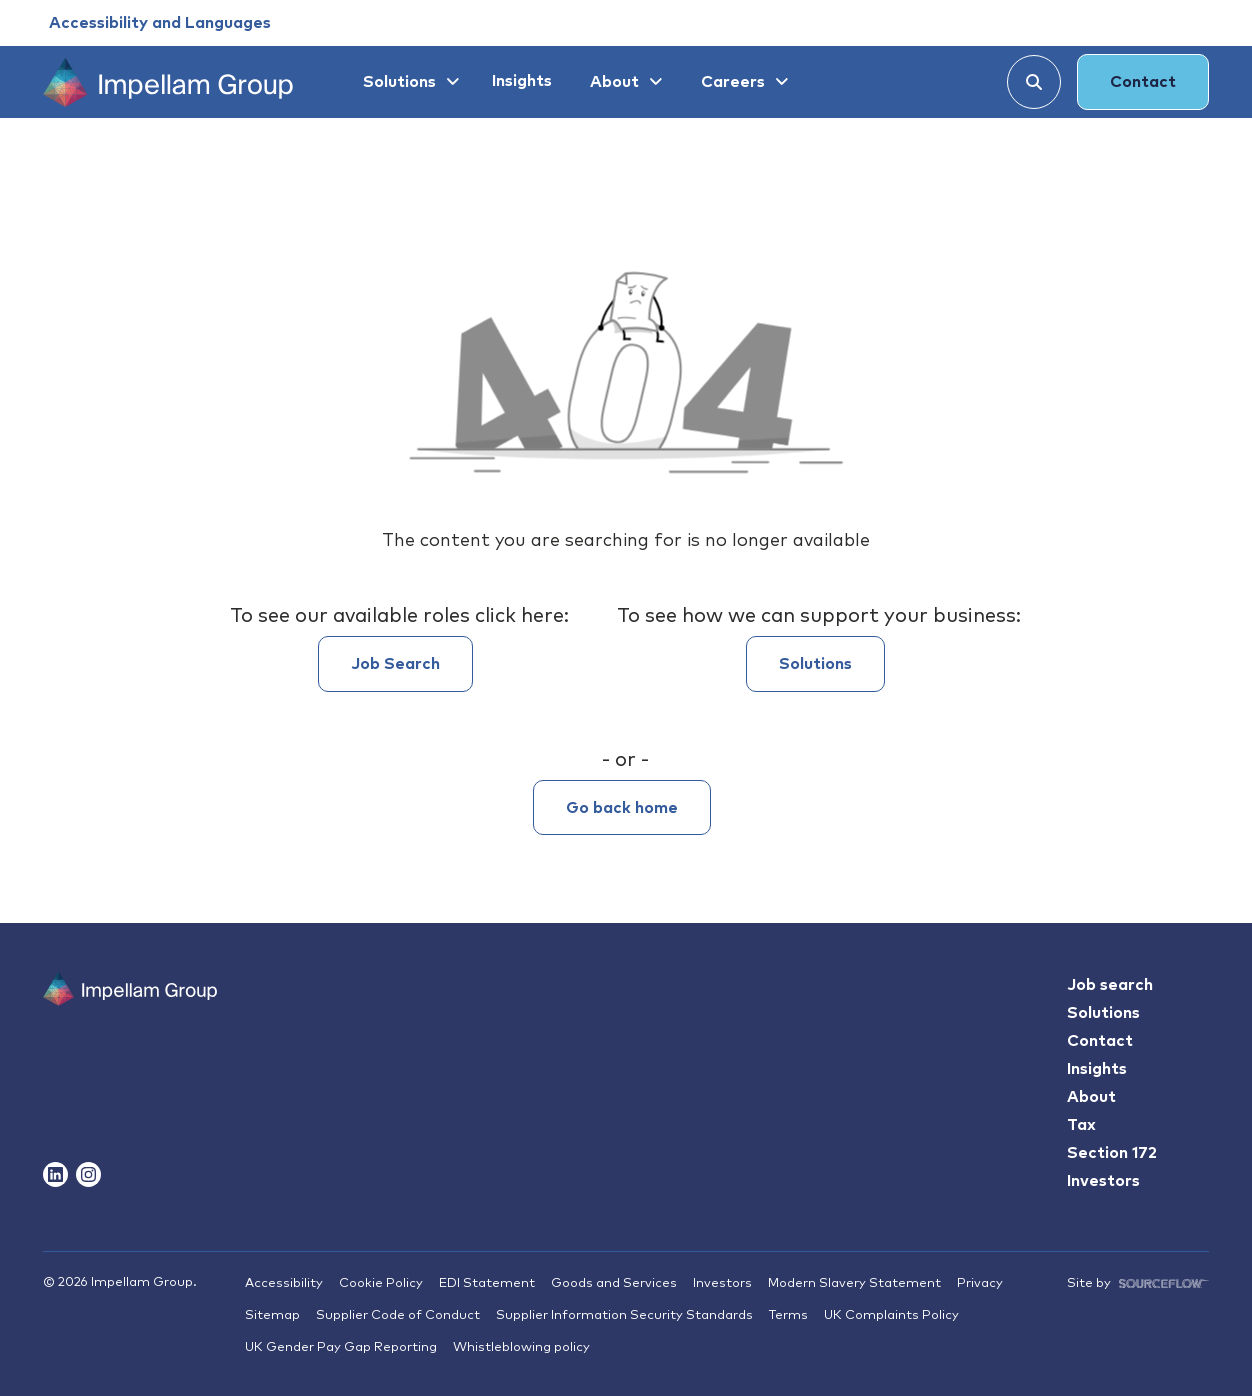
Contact (1143, 82)
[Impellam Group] (168, 82)
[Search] (1034, 82)
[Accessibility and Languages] (160, 23)
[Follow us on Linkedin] (55, 1174)
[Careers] (742, 82)
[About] (623, 82)
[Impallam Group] (130, 1027)
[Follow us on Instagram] (88, 1174)
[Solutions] (408, 82)
